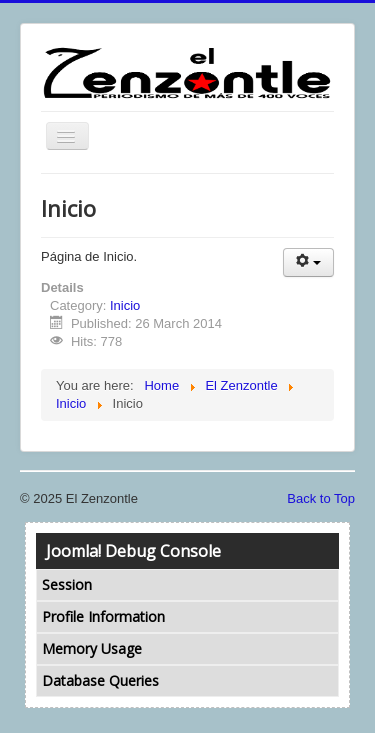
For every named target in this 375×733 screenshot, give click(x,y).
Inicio (125, 305)
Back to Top (321, 498)
